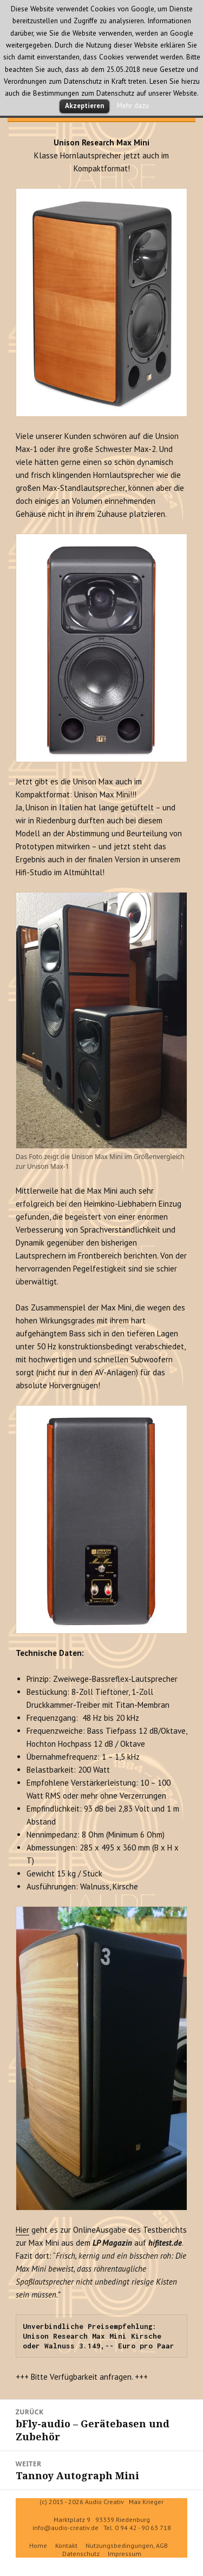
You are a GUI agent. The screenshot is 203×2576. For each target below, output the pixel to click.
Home (38, 2545)
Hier (22, 2230)
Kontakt (66, 2545)
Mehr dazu (133, 105)
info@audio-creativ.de (65, 2528)
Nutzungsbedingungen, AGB (127, 2545)
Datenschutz (81, 2554)
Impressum (124, 2554)
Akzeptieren (84, 105)
